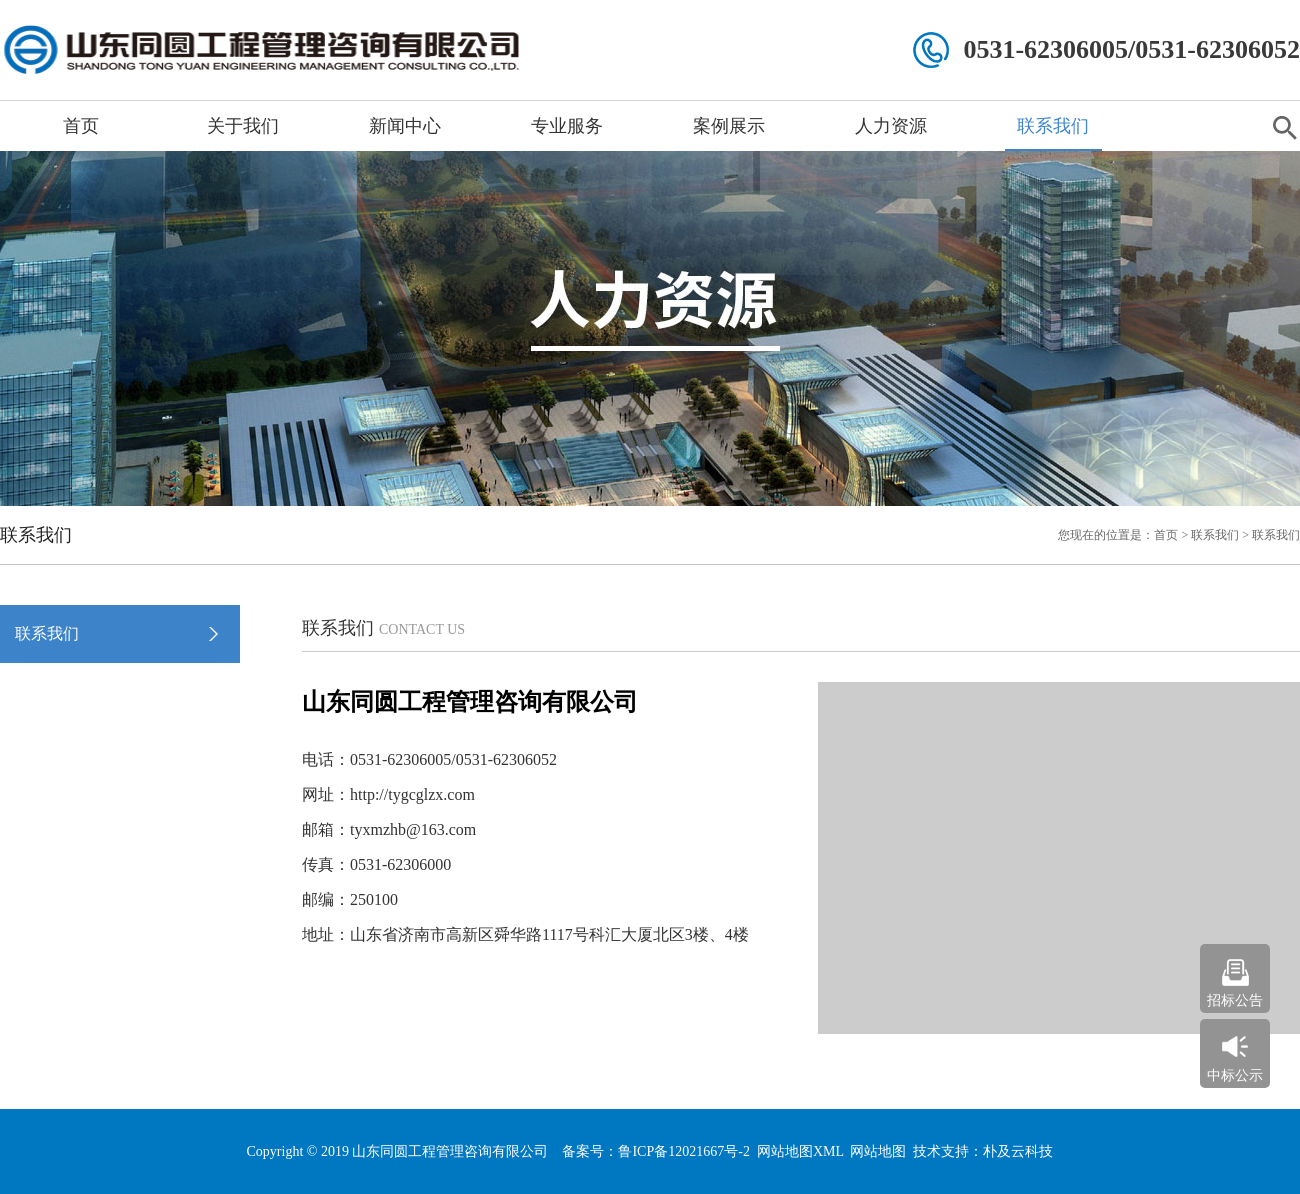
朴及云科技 (1018, 1151)
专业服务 (567, 126)
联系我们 (1053, 126)
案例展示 (729, 126)
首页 (81, 126)
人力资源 (891, 126)
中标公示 (1235, 1075)
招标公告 (1235, 1000)
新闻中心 (405, 126)
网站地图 (878, 1151)
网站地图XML (800, 1151)
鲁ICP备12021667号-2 (683, 1151)
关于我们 (243, 126)
